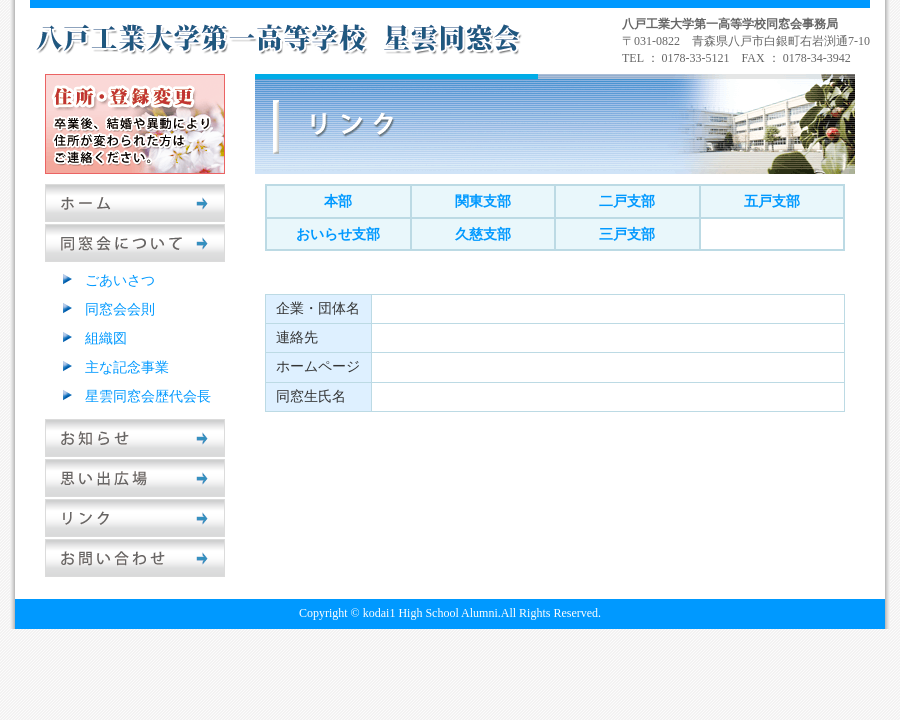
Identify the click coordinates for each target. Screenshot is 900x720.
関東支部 (483, 201)
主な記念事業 (127, 367)
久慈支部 (483, 234)
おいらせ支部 (338, 234)
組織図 (106, 338)
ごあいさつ (120, 280)
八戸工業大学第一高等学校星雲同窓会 (280, 38)
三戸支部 (627, 234)
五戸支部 (772, 201)
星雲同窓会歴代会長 (148, 396)
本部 (338, 201)
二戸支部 (627, 201)
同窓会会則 (120, 309)
